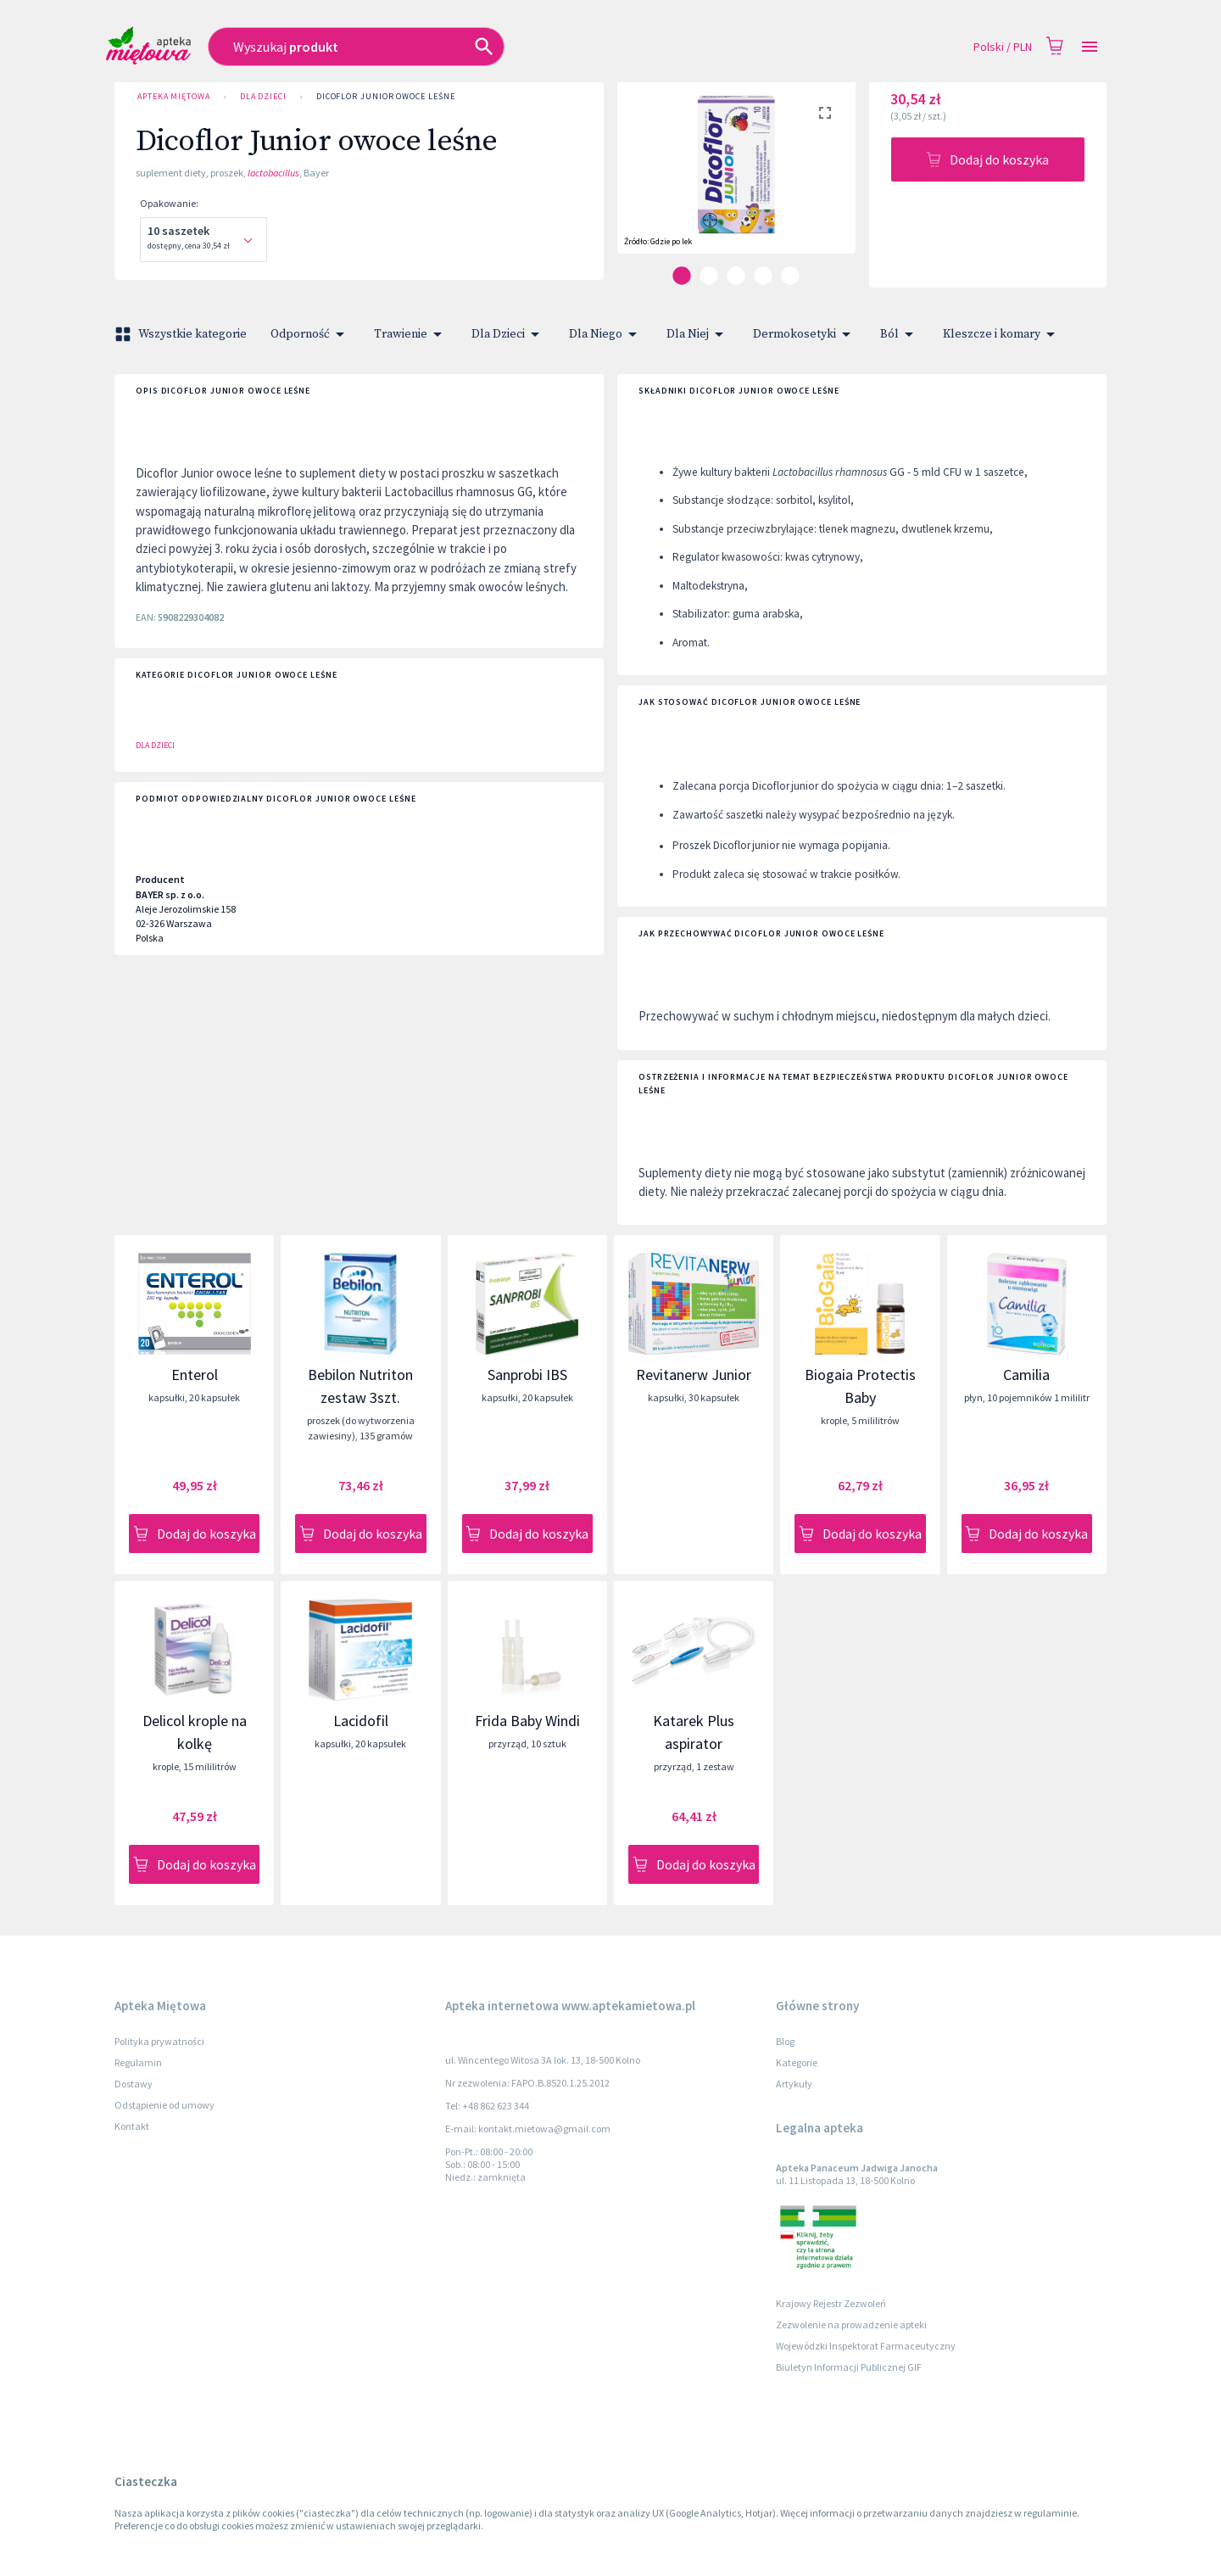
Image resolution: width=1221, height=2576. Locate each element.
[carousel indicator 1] (681, 275)
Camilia (1026, 1374)
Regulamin (138, 2062)
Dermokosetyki (805, 334)
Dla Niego (606, 334)
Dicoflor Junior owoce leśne (385, 96)
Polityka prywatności (159, 2041)
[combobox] (457, 46)
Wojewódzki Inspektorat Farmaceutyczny (866, 2345)
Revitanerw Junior (693, 1374)
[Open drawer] (1090, 47)
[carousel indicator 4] (763, 275)
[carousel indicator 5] (790, 275)
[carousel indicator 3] (736, 275)
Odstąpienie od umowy (164, 2104)
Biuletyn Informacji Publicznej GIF (849, 2367)
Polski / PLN (1003, 47)
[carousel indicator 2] (708, 275)
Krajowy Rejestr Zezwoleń (831, 2303)
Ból (899, 334)
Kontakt (131, 2126)
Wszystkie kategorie (182, 334)
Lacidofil (360, 1720)
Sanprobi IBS (527, 1374)
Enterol (194, 1374)
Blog (785, 2041)
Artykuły (794, 2083)
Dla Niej (697, 334)
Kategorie (796, 2062)
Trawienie (411, 334)
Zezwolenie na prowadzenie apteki (851, 2324)
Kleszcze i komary (1002, 334)
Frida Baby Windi (527, 1720)
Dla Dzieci (263, 96)
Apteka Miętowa (174, 96)
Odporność (310, 334)
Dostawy (133, 2083)
